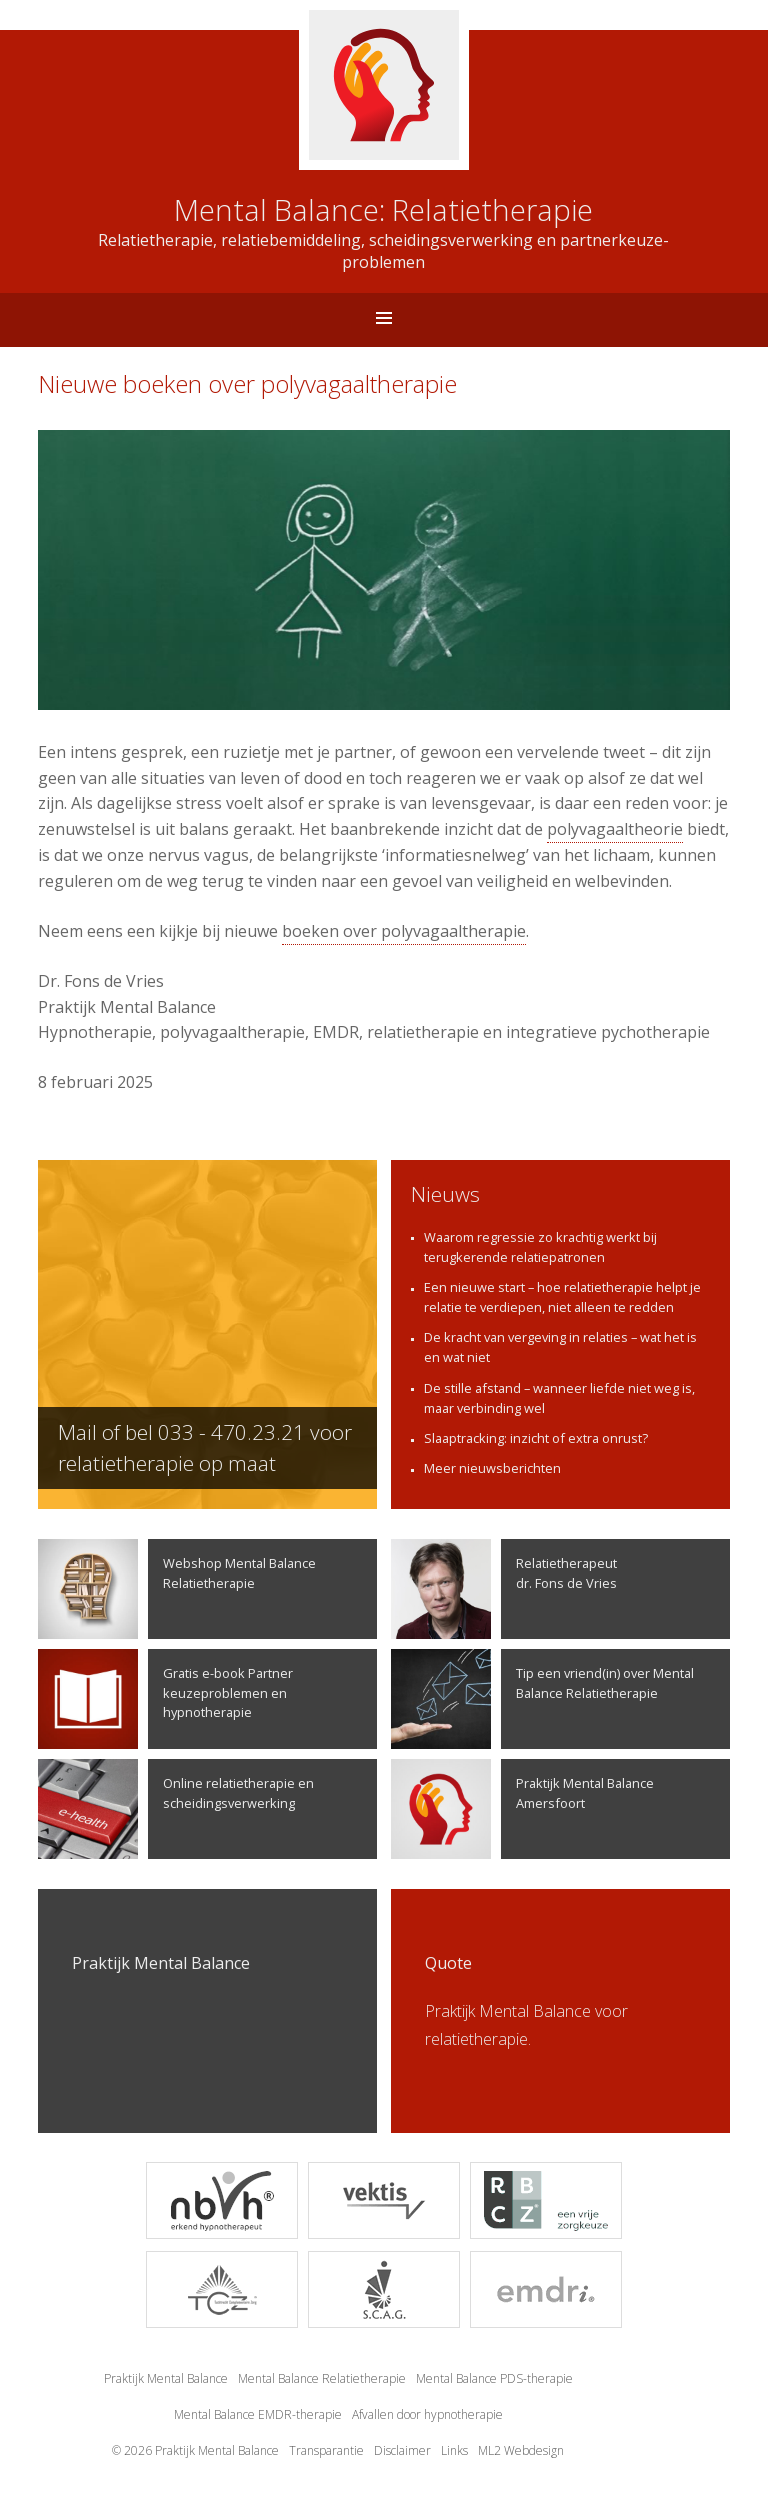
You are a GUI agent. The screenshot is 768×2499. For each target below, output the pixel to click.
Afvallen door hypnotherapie (427, 2414)
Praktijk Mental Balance (166, 2378)
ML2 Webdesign (521, 2450)
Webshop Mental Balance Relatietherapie (177, 1589)
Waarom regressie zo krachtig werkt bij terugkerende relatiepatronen (540, 1247)
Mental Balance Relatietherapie (322, 2378)
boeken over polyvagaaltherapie (404, 931)
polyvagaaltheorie (615, 829)
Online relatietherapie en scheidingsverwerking (176, 1809)
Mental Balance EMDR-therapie (258, 2414)
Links (454, 2450)
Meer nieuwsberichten (492, 1468)
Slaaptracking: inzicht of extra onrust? (536, 1438)
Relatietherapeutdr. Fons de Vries (504, 1589)
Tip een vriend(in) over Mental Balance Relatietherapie (542, 1699)
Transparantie (326, 2450)
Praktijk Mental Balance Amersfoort (522, 1809)
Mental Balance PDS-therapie (494, 2378)
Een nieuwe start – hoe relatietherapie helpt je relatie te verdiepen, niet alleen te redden (562, 1297)
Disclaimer (402, 2450)
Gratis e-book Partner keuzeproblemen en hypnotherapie (165, 1699)
